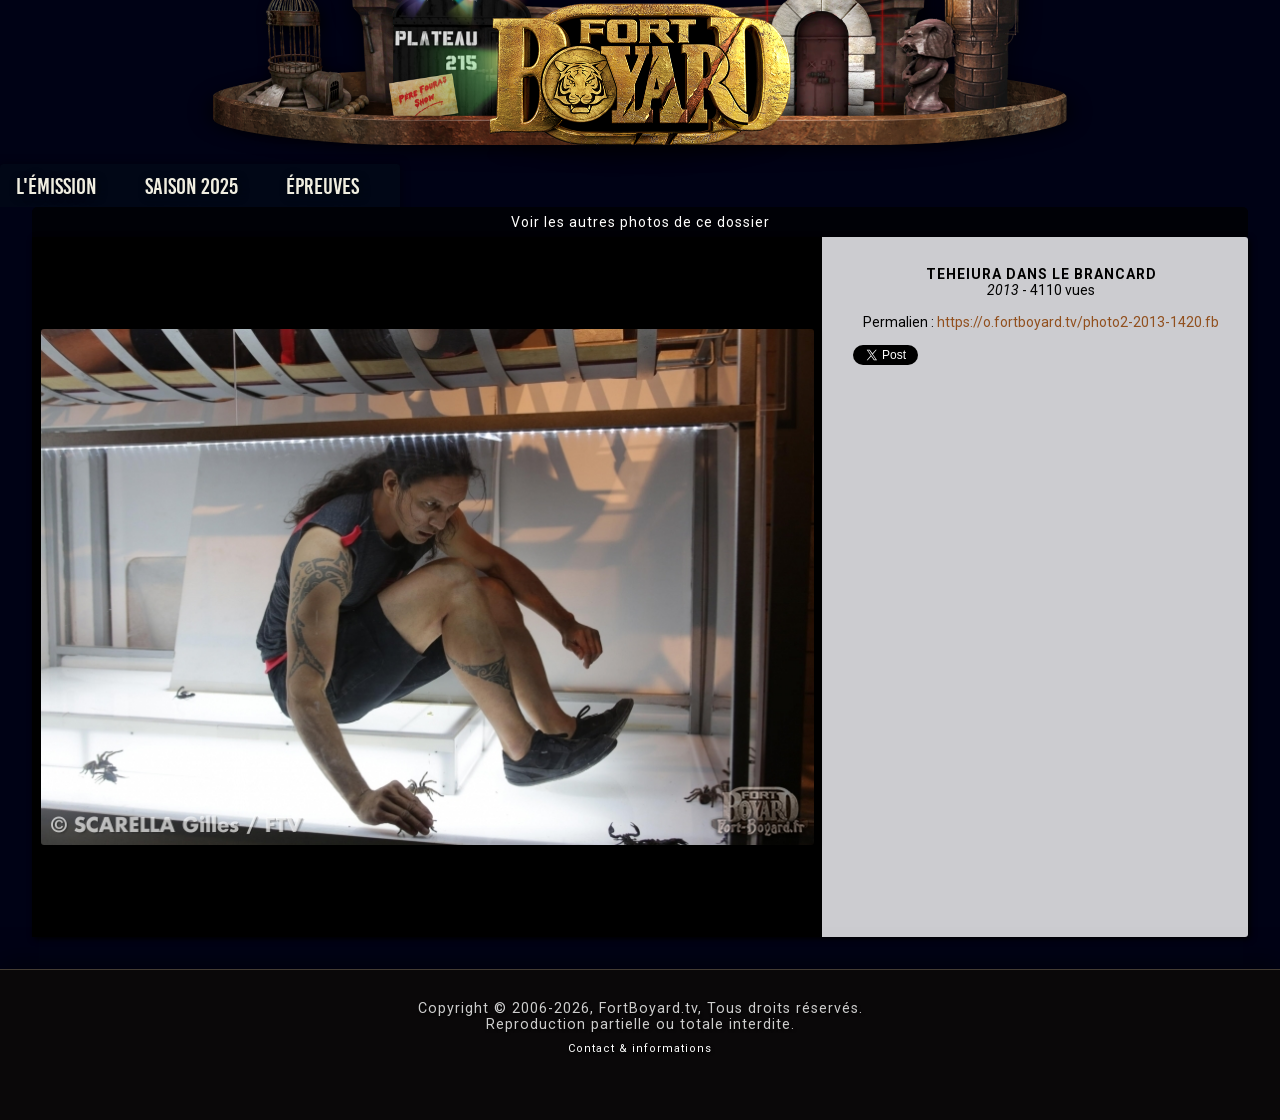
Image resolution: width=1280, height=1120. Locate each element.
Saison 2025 (327, 191)
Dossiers (779, 191)
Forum (886, 191)
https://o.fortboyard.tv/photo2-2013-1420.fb (1078, 322)
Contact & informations (640, 1048)
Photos (570, 191)
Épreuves (458, 191)
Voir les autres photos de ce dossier (640, 222)
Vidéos (671, 191)
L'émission (192, 191)
